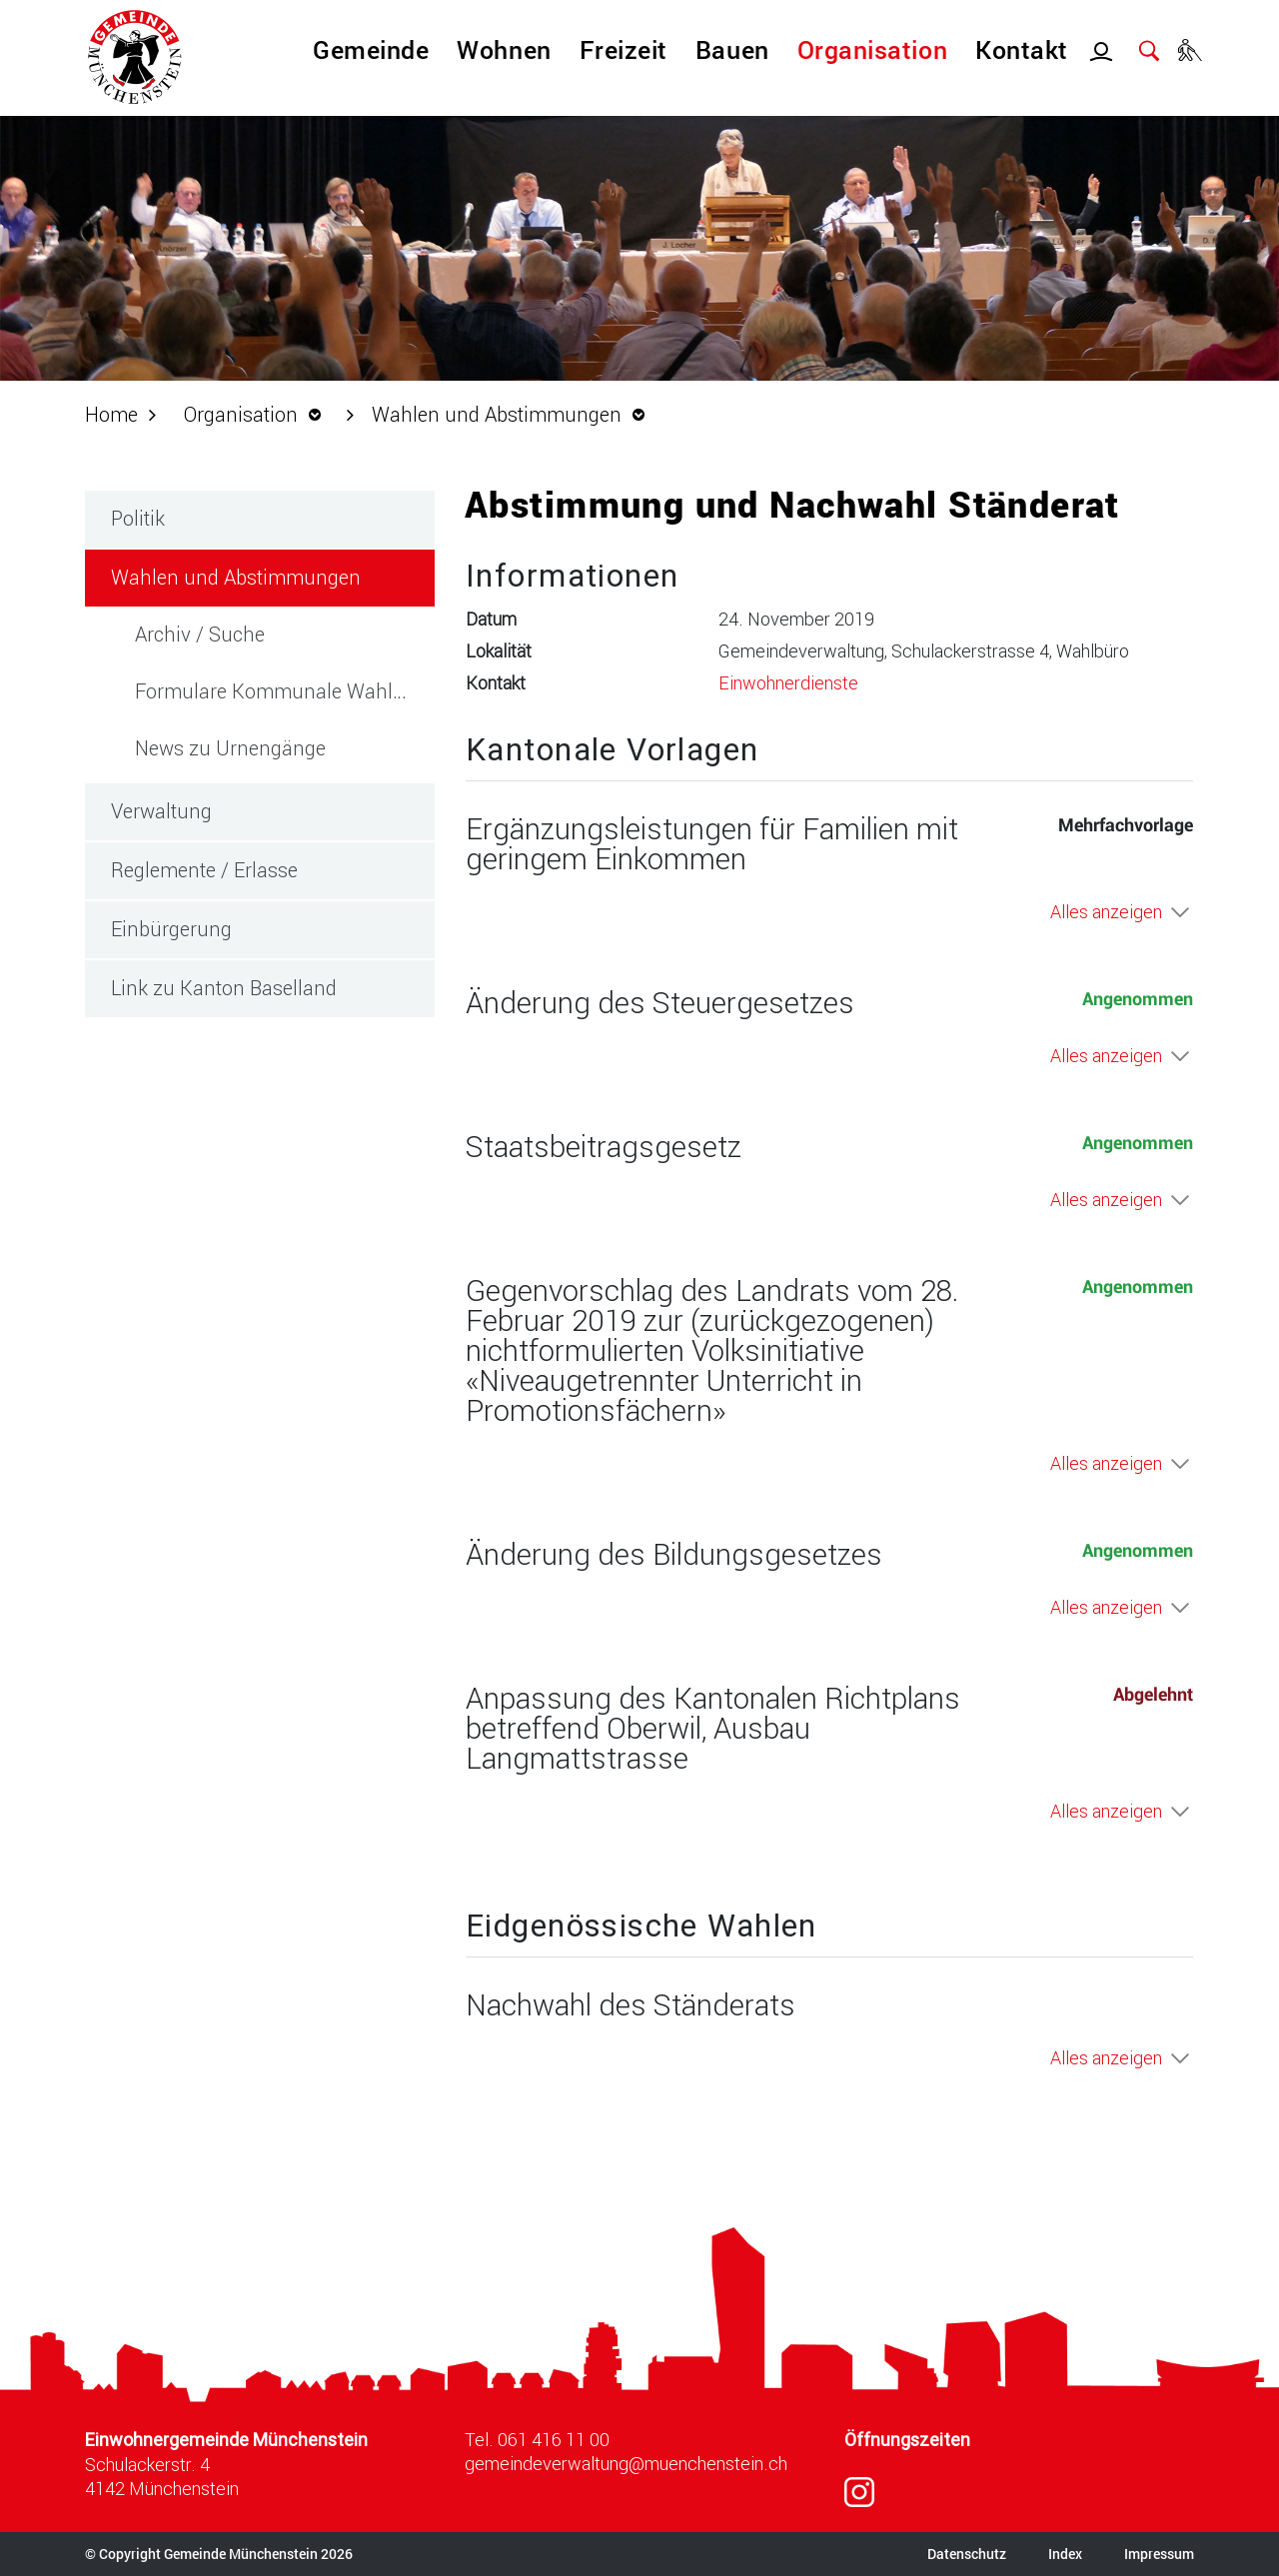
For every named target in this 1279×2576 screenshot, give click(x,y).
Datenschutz (966, 2553)
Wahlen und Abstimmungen (273, 576)
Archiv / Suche (200, 633)
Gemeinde (371, 49)
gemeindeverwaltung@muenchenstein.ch (626, 2463)
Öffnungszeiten (907, 2439)
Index (1065, 2553)
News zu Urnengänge (230, 747)
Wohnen (504, 49)
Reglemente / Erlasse (204, 869)
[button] (258, 414)
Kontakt (1021, 49)
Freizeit (623, 49)
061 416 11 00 (554, 2439)
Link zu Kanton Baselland (224, 987)
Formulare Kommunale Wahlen (275, 690)
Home (111, 414)
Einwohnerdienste (788, 682)
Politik (138, 518)
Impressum (1159, 2553)
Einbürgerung (171, 928)
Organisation (872, 49)
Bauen (732, 49)
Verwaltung (161, 810)
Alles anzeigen (1106, 911)
